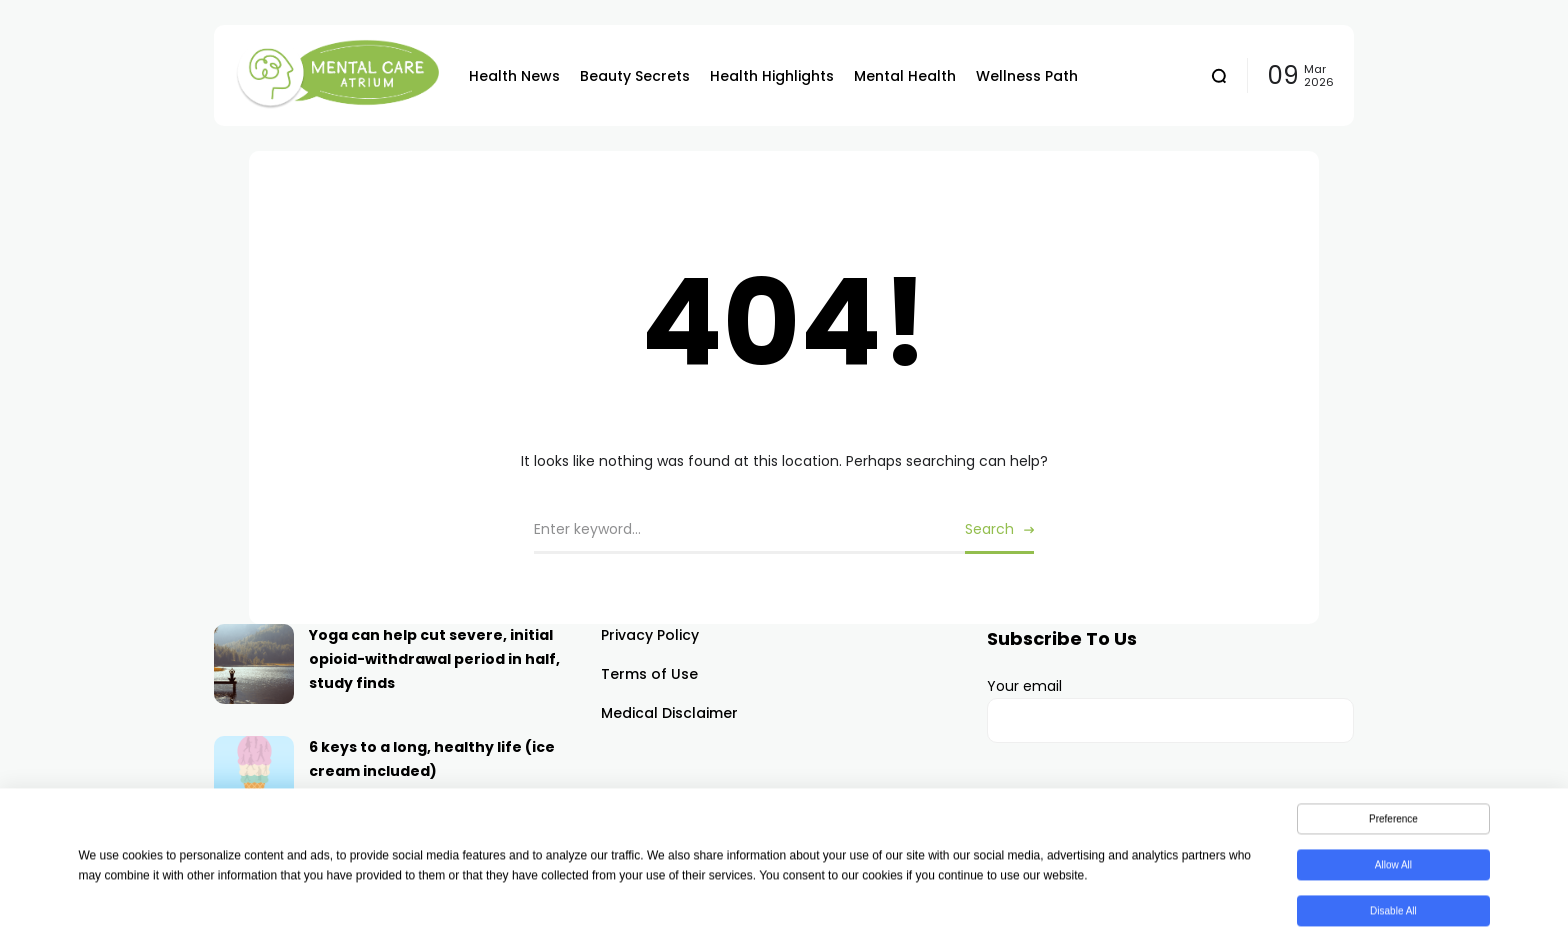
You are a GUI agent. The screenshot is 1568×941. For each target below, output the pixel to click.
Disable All (1393, 914)
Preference (1393, 822)
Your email (1170, 710)
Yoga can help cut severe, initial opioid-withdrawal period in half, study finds (434, 659)
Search (989, 529)
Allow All (1393, 868)
